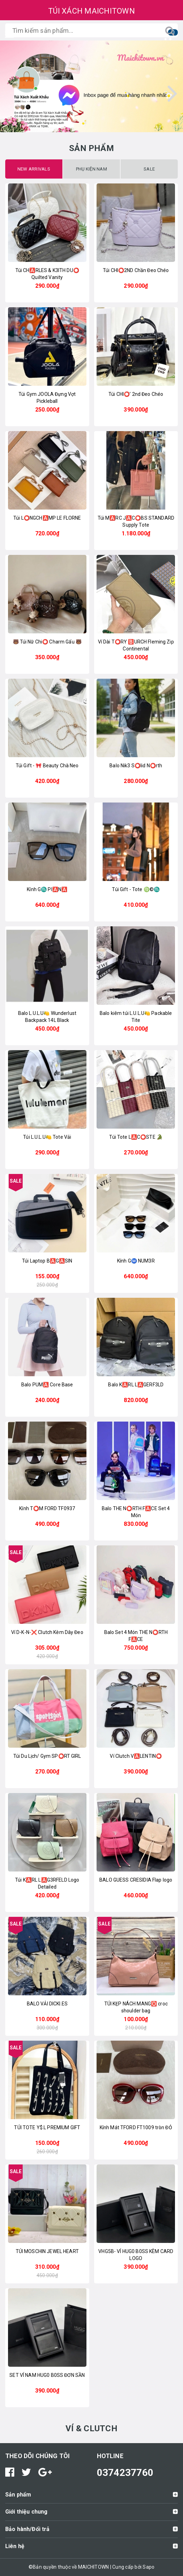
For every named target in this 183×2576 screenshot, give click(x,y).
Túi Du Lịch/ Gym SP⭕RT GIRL (47, 1756)
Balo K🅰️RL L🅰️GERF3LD (135, 1384)
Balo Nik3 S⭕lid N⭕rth (135, 765)
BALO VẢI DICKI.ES (47, 2003)
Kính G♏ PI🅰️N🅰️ (47, 889)
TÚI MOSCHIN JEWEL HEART (47, 2251)
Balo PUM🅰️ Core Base (47, 1384)
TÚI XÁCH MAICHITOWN (91, 11)
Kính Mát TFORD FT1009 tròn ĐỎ (136, 2127)
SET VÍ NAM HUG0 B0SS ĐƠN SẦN (47, 2375)
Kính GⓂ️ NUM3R (136, 1261)
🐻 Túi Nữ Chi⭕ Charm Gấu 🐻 (47, 642)
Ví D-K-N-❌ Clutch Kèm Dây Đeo (47, 1632)
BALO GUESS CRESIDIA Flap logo (135, 1880)
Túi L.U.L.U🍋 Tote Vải (47, 1137)
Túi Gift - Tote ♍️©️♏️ (136, 889)
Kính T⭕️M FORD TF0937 (47, 1508)
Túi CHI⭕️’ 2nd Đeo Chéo (135, 394)
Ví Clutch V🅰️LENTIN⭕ (136, 1756)
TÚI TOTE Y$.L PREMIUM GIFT (47, 2127)
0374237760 (125, 2472)
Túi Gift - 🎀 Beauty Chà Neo (47, 765)
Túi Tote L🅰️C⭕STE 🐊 (135, 1137)
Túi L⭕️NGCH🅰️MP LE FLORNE (47, 518)
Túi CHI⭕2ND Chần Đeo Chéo (136, 270)
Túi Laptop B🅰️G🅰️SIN (47, 1261)
